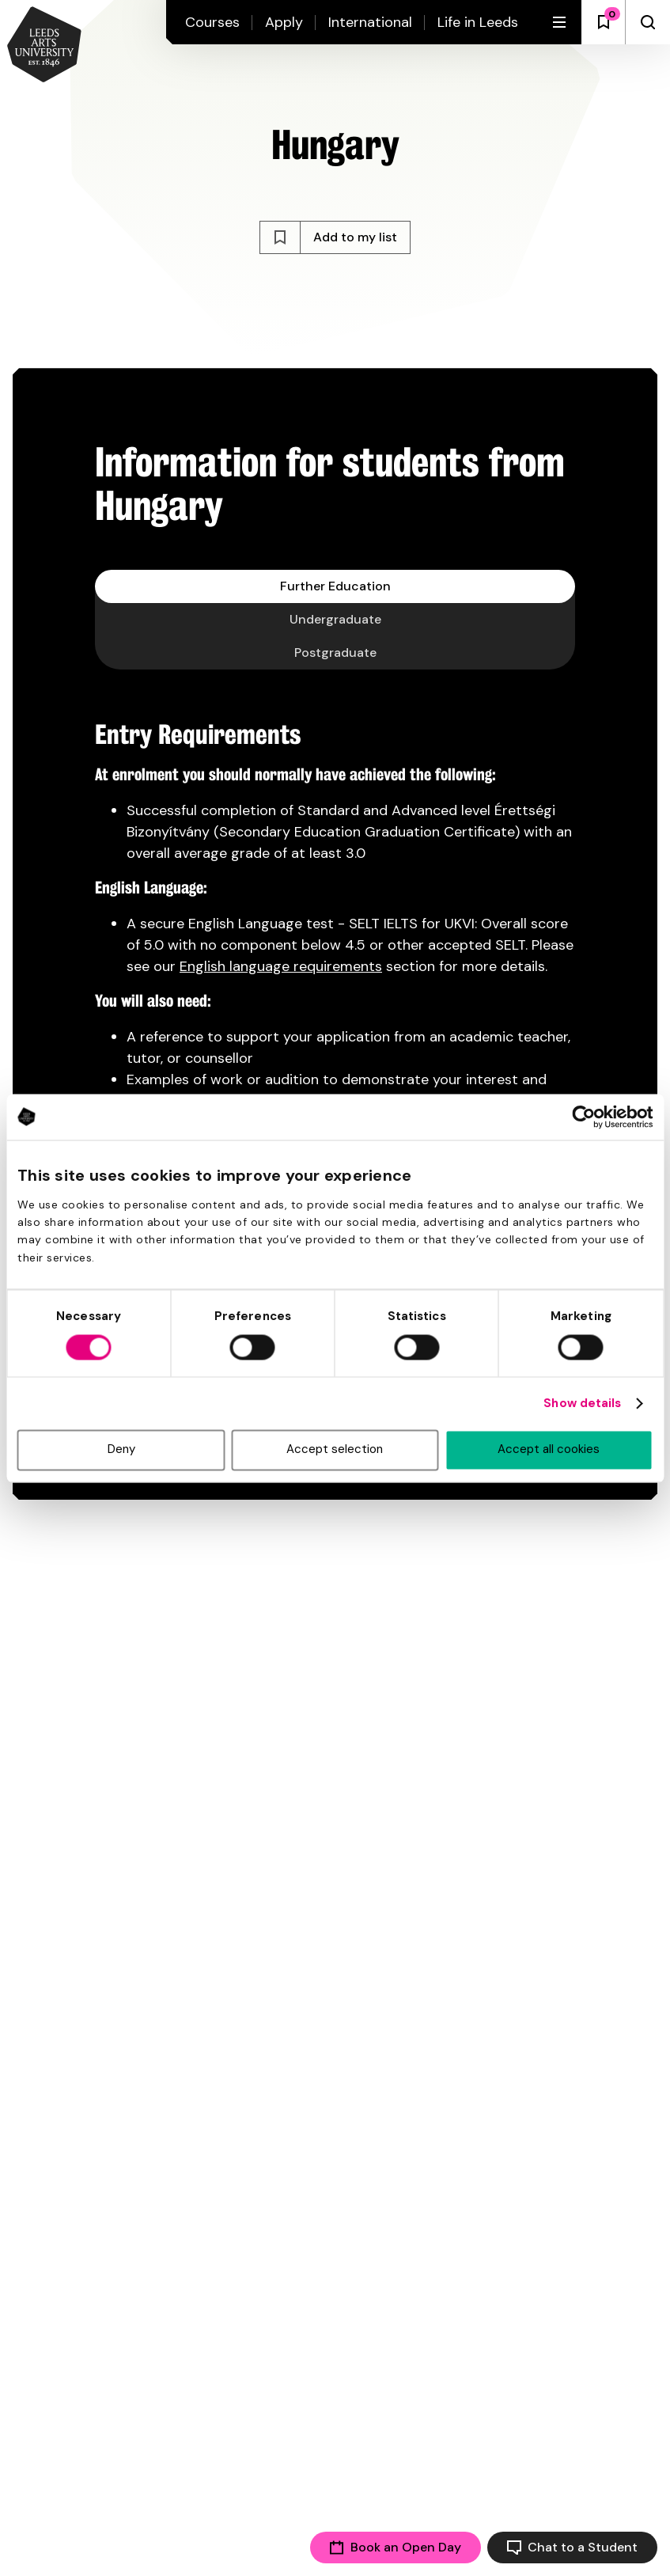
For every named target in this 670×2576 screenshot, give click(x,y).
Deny (121, 1450)
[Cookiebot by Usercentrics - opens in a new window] (583, 1117)
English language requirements (281, 966)
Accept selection (334, 1450)
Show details (582, 1404)
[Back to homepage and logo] (44, 45)
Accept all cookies (549, 1450)
